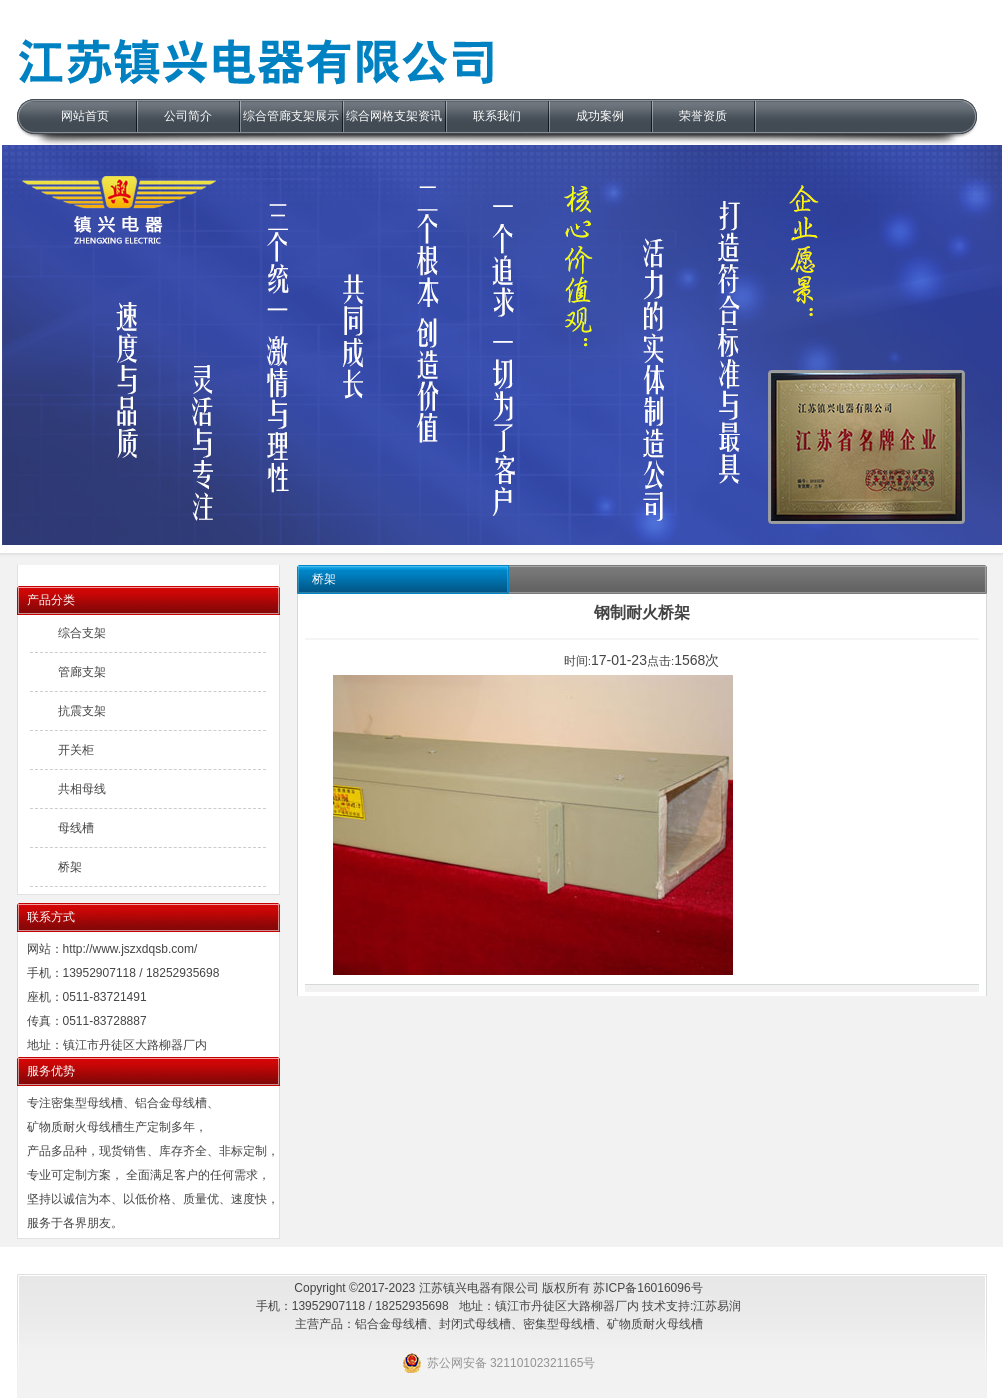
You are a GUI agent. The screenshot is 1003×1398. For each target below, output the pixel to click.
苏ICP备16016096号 (647, 1288)
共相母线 (82, 789)
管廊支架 (82, 672)
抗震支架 (82, 711)
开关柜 (76, 750)
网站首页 (85, 116)
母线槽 (76, 828)
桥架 (70, 867)
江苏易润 (717, 1306)
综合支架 (82, 633)
